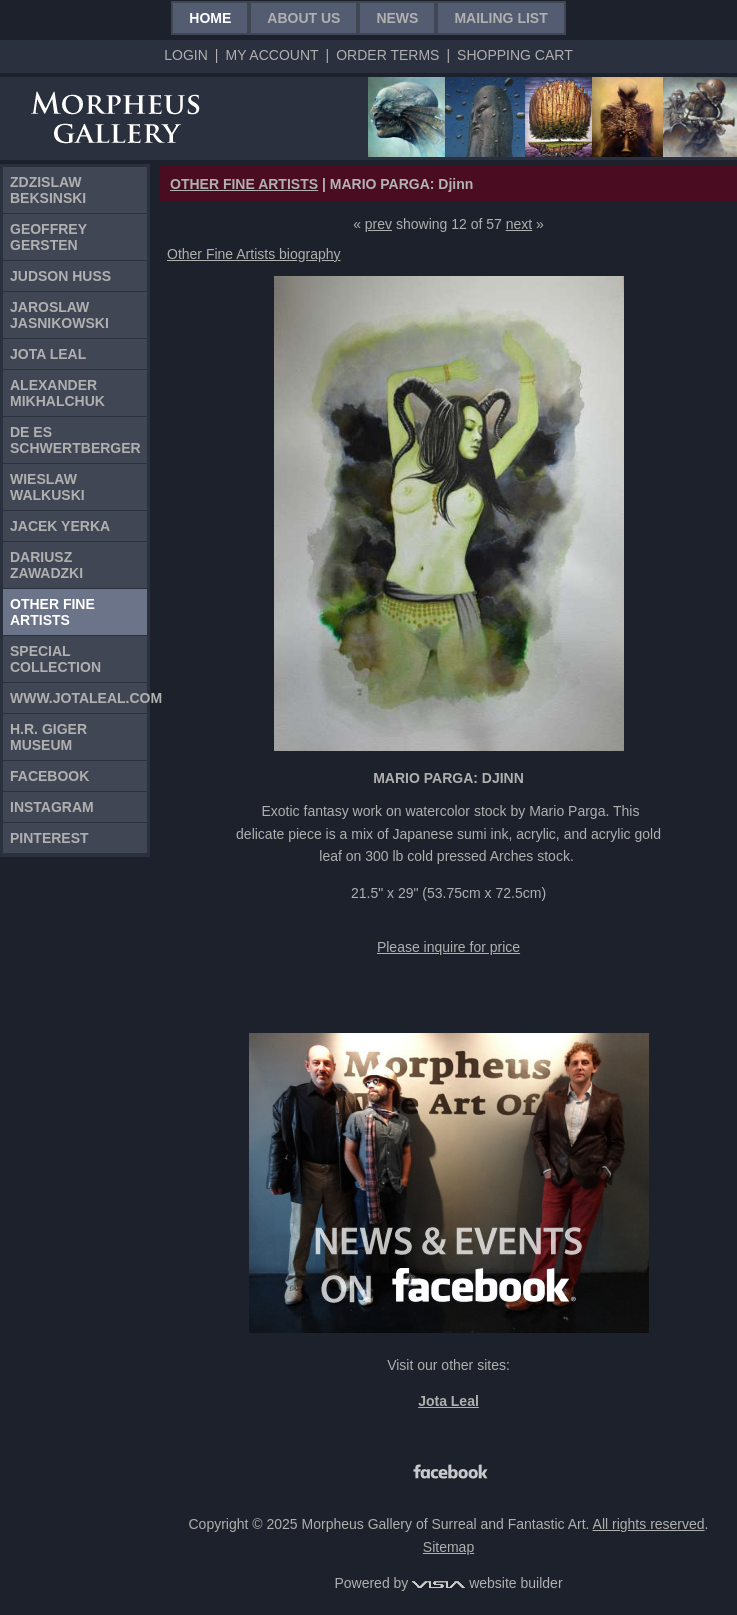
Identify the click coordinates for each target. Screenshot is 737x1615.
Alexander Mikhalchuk (57, 393)
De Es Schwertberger (75, 440)
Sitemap (448, 1547)
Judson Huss (60, 276)
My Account (271, 55)
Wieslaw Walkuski (47, 487)
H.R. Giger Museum (48, 737)
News (397, 18)
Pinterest (49, 838)
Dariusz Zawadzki (46, 565)
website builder (487, 1583)
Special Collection (55, 659)
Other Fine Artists (52, 612)
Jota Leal (48, 354)
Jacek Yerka (60, 526)
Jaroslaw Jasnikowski (59, 315)
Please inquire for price (448, 947)
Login (186, 55)
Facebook (49, 776)
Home (210, 18)
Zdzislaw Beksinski (48, 190)
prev (378, 224)
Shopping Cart (515, 55)
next (519, 224)
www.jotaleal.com (78, 698)
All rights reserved (649, 1524)
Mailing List (500, 18)
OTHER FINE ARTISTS (244, 184)
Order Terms (387, 55)
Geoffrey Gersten (48, 237)
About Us (303, 18)
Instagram (52, 807)
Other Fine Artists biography (254, 254)
